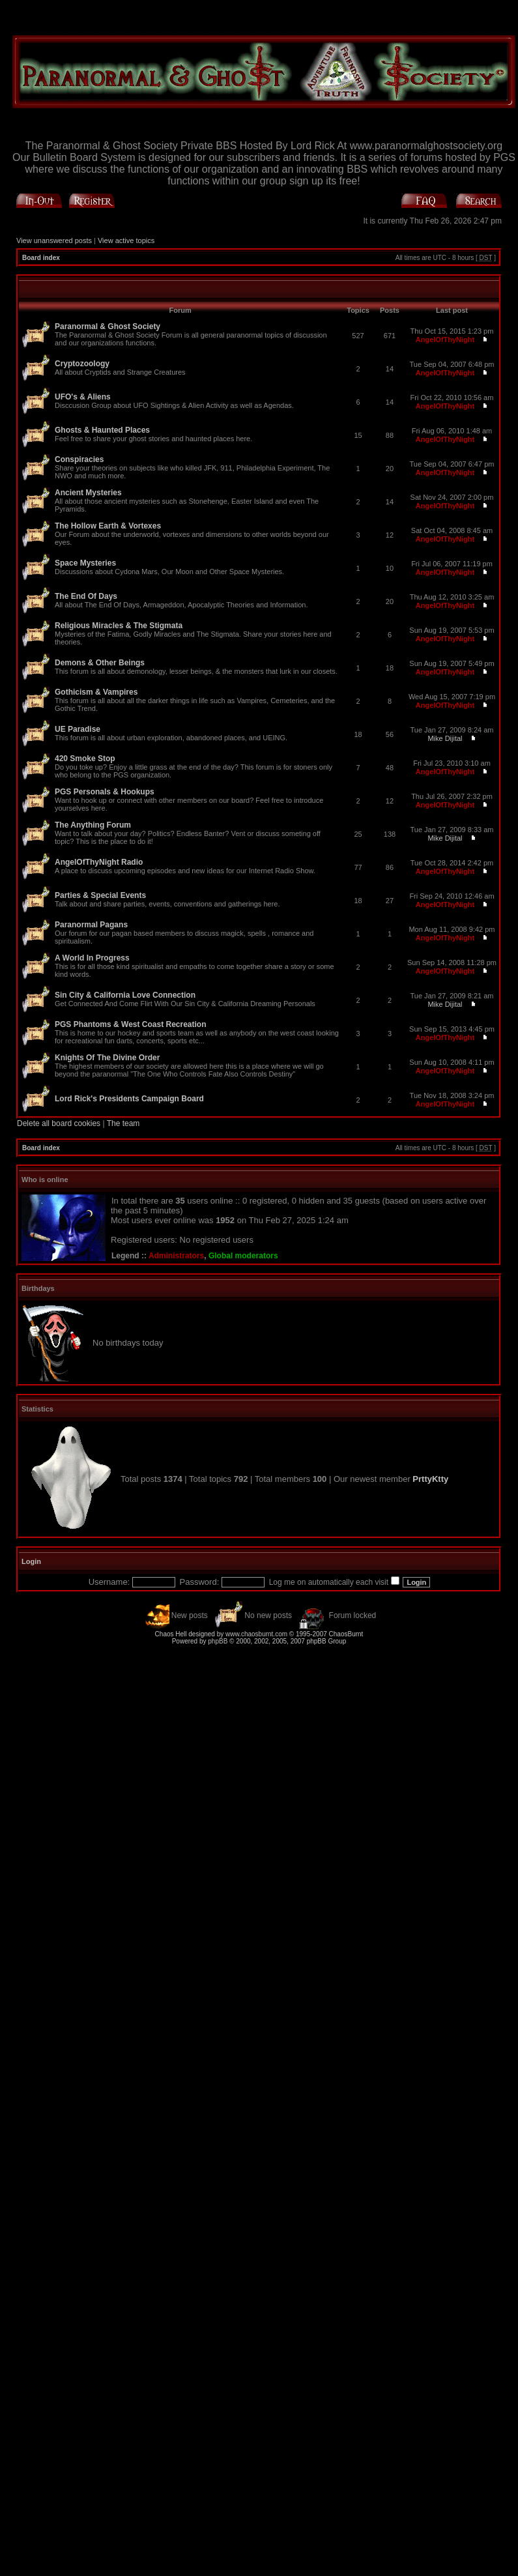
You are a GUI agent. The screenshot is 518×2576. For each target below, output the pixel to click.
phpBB (217, 1641)
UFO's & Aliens (83, 396)
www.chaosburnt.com (256, 1634)
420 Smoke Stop (85, 758)
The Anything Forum (93, 825)
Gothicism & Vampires (96, 692)
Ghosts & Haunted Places (102, 430)
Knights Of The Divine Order (107, 1057)
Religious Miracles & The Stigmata (118, 625)
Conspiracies (79, 459)
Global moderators (243, 1255)
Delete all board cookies (58, 1123)
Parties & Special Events (100, 895)
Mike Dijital (444, 738)
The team (123, 1123)
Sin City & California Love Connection (125, 995)
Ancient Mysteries (88, 492)
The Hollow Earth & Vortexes (108, 525)
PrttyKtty (430, 1479)
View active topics (126, 240)
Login (31, 1561)
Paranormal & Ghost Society (107, 326)
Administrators (176, 1255)
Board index (41, 257)
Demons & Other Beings (100, 662)
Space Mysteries (85, 563)
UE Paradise (77, 729)
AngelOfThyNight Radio (99, 862)
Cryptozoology (82, 363)
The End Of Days (86, 596)
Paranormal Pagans (91, 924)
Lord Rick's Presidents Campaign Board (129, 1098)
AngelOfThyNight (445, 339)
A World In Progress (92, 957)
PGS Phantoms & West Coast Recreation (131, 1024)
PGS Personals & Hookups (104, 791)
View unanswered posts (54, 240)
